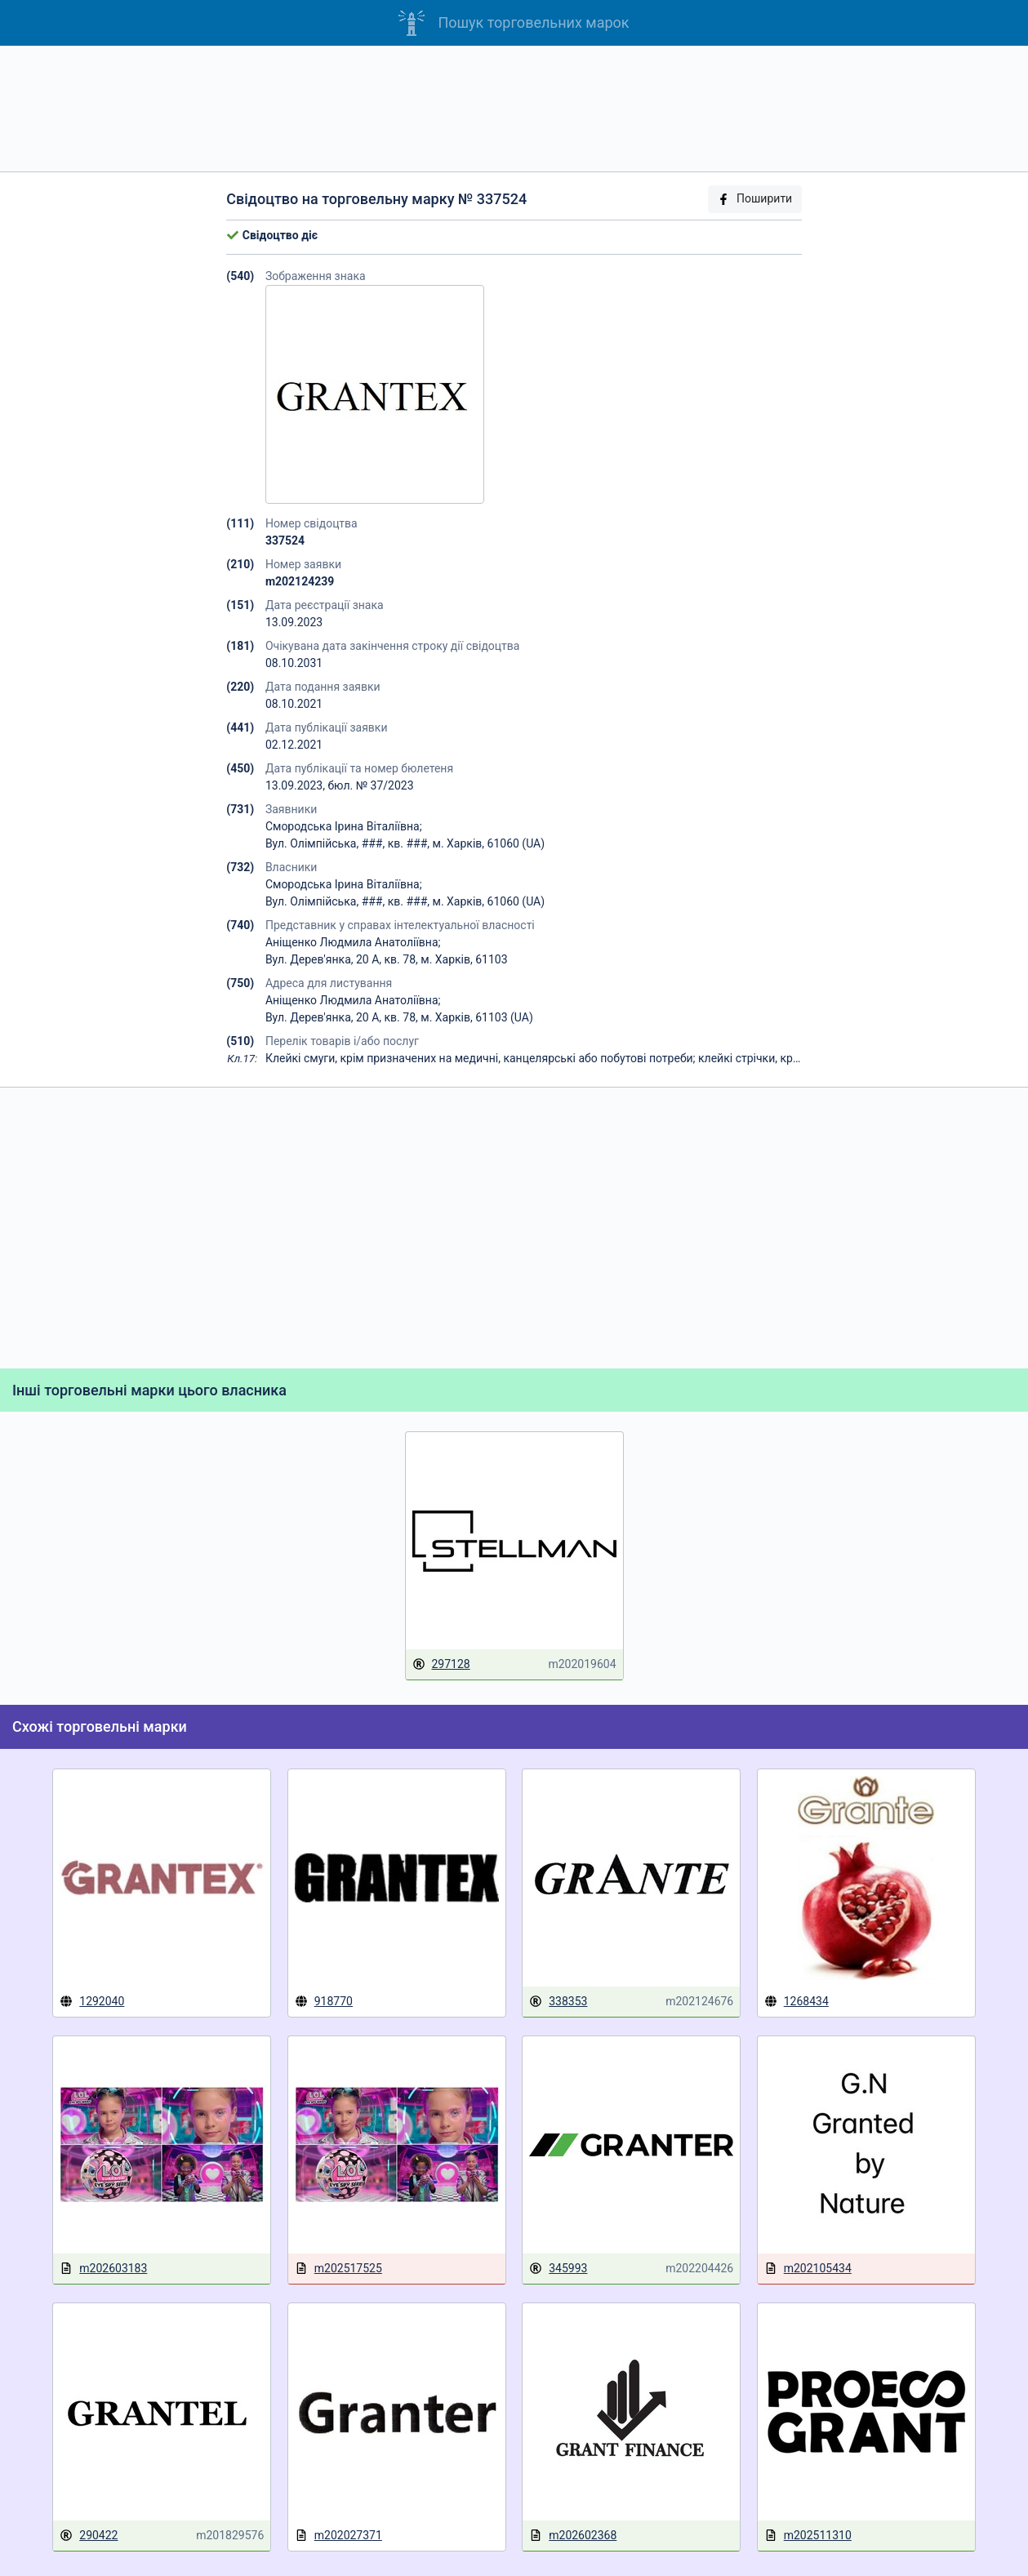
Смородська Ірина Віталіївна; (343, 826)
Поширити (754, 199)
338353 (558, 2002)
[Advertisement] (514, 108)
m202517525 (338, 2269)
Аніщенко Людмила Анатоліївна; (353, 942)
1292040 (92, 2001)
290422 (89, 2536)
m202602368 (572, 2536)
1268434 (796, 2001)
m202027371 (338, 2536)
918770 (324, 2001)
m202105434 (808, 2269)
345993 (558, 2269)
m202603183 (103, 2269)
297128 (441, 1664)
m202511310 (808, 2536)
